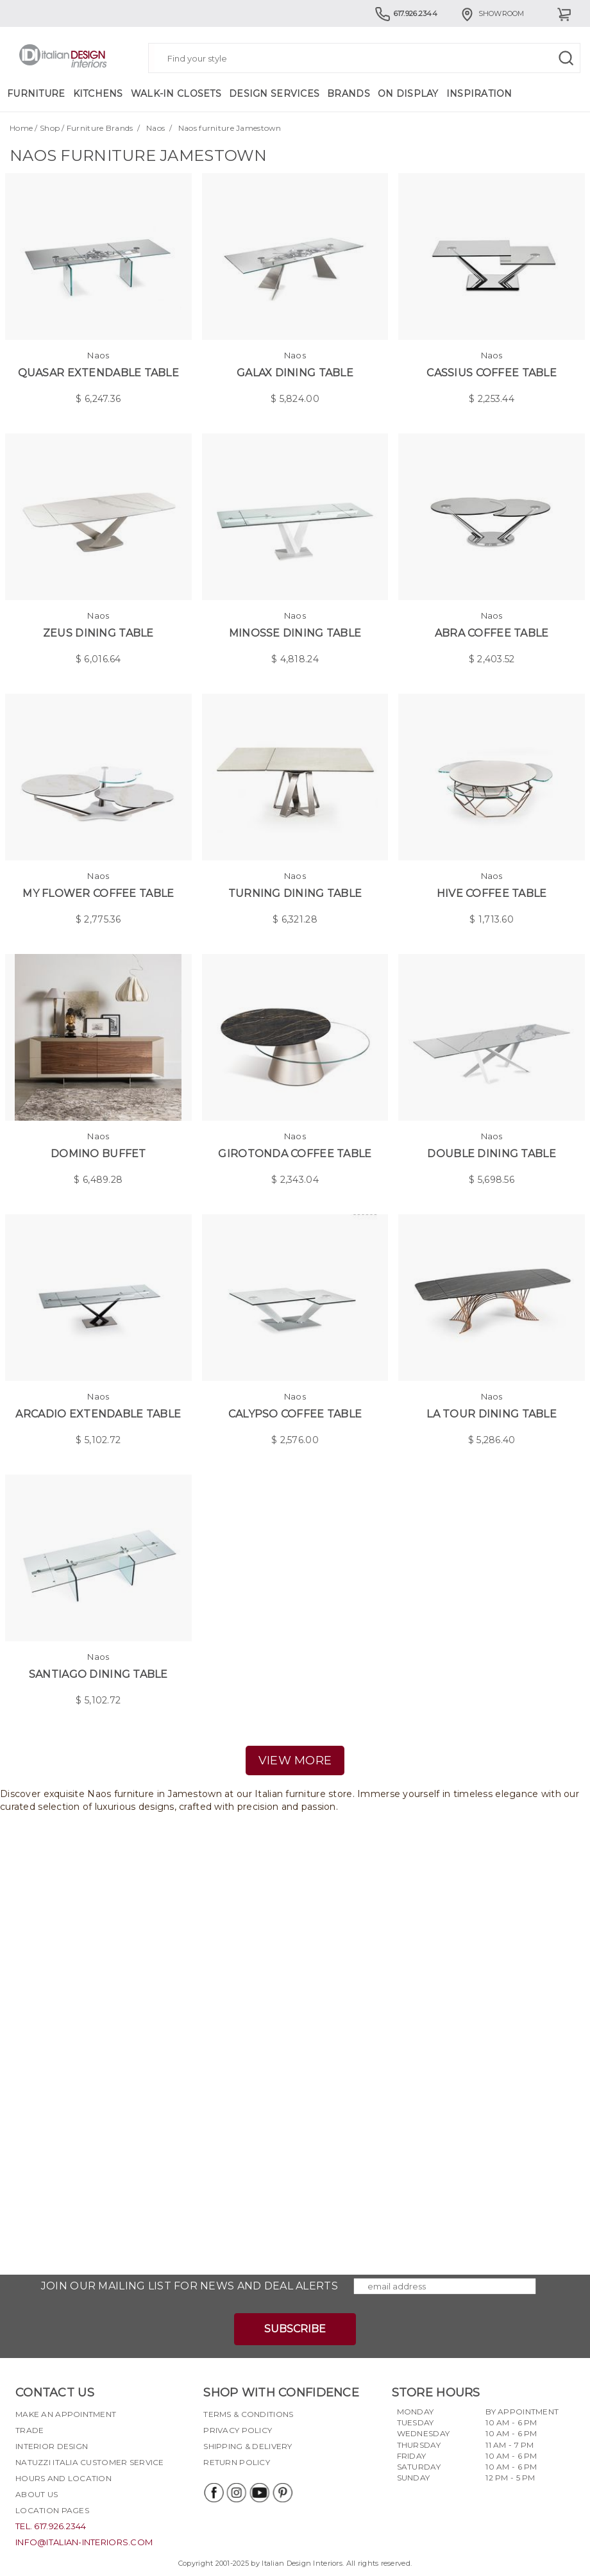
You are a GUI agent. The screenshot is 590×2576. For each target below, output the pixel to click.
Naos (155, 128)
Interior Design (51, 2446)
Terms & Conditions (248, 2414)
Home (21, 128)
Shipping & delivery (247, 2446)
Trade (29, 2430)
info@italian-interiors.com (84, 2542)
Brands (348, 93)
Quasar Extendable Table (98, 373)
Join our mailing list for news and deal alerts (189, 2286)
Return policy (236, 2462)
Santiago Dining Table (98, 1674)
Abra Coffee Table (492, 633)
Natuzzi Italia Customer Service (89, 2462)
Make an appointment (65, 2414)
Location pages (52, 2510)
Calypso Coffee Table (295, 1414)
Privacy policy (237, 2430)
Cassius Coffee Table (491, 373)
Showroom (492, 13)
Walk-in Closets (176, 93)
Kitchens (98, 93)
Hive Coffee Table (492, 893)
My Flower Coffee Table (98, 893)
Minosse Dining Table (295, 633)
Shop (50, 128)
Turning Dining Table (295, 893)
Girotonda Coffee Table (294, 1154)
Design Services (274, 93)
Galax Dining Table (295, 373)
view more (295, 1760)
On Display (408, 93)
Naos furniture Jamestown (230, 128)
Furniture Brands (100, 128)
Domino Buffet (98, 1154)
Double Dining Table (491, 1154)
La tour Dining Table (491, 1414)
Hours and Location (63, 2478)
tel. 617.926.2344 (51, 2526)
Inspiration (479, 93)
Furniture (36, 93)
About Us (36, 2494)
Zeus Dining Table (98, 633)
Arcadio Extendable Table (98, 1414)
